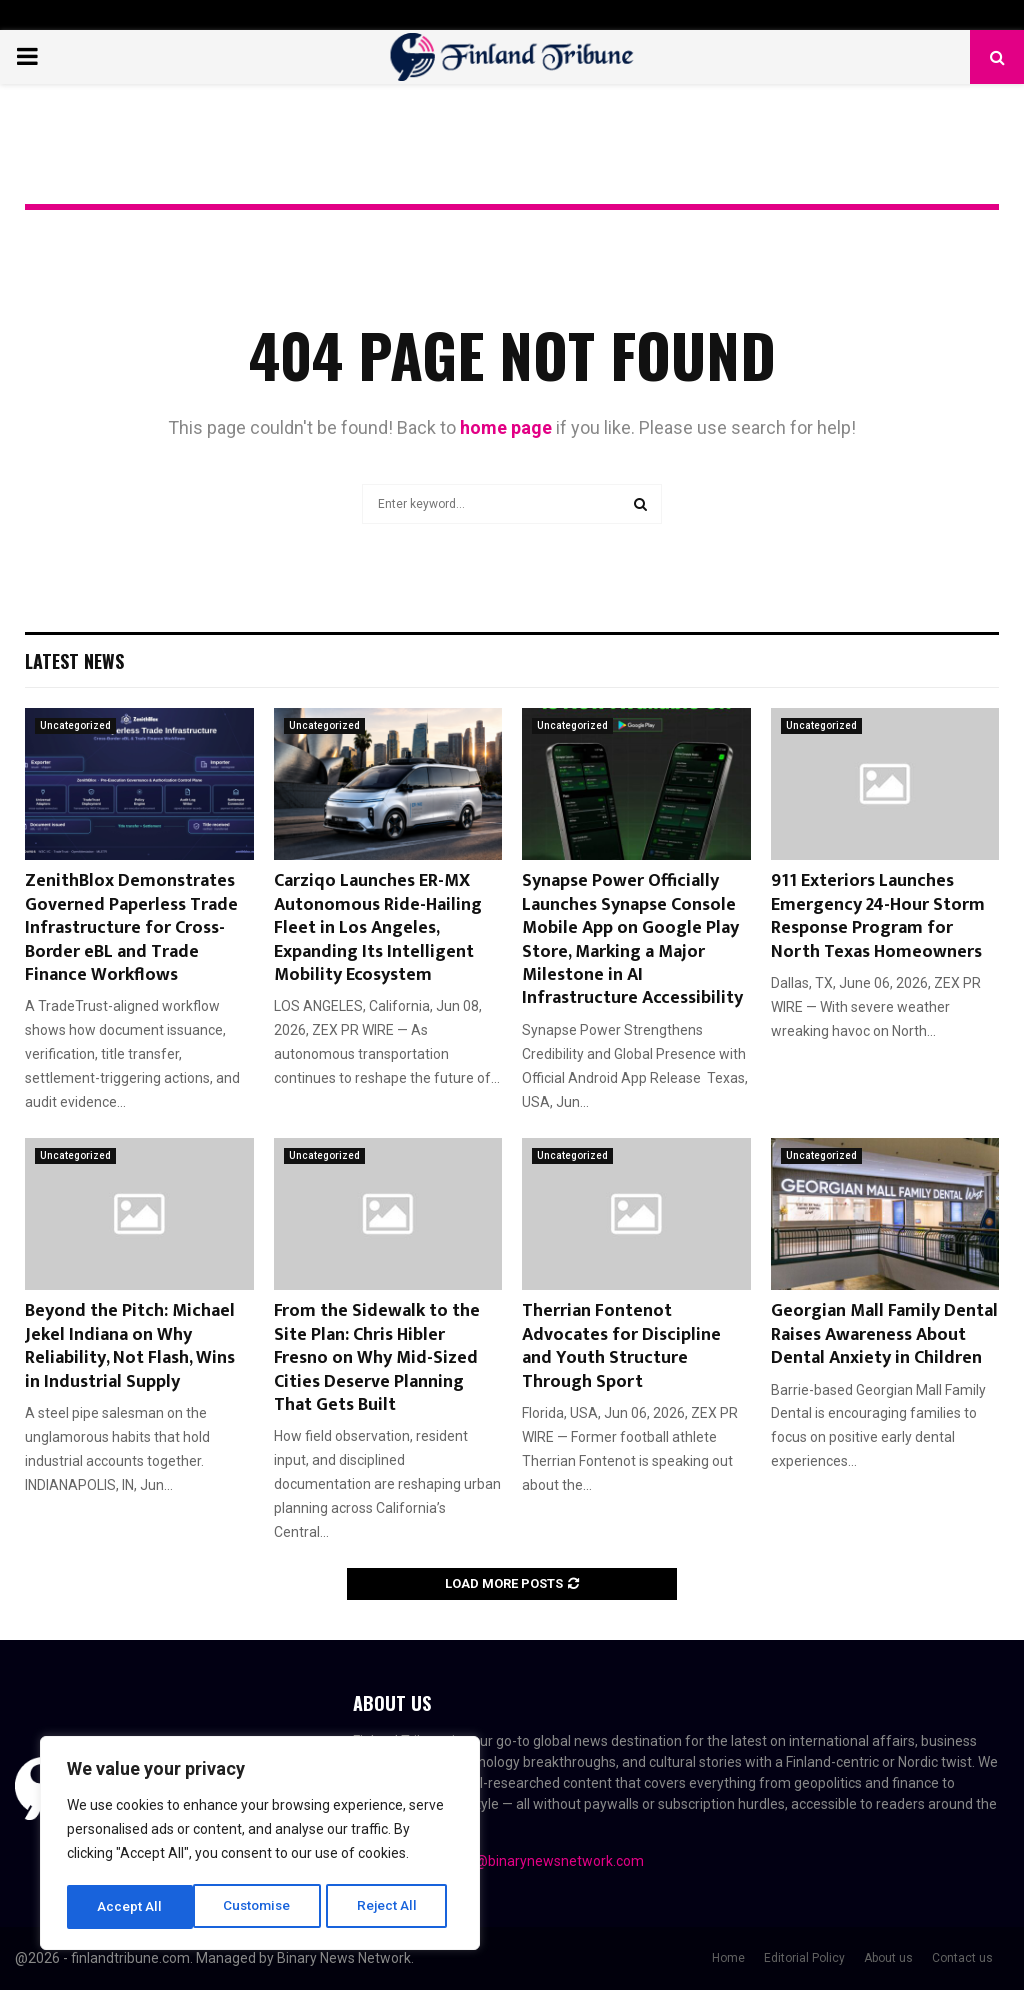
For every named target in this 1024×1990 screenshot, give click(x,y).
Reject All (263, 1907)
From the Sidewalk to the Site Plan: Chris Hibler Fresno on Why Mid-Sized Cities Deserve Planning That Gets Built (377, 1358)
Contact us (962, 1958)
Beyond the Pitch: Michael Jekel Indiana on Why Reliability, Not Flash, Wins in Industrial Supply (130, 1346)
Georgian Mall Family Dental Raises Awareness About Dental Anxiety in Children (884, 1334)
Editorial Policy (804, 1958)
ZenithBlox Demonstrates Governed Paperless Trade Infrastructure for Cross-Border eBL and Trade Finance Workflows (131, 928)
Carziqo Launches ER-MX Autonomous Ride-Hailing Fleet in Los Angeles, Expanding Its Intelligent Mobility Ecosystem (378, 928)
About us (888, 1958)
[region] (260, 1845)
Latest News (74, 661)
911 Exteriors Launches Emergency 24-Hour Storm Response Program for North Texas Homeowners (878, 916)
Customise (131, 1907)
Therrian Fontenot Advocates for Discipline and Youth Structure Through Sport (621, 1346)
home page (506, 427)
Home (728, 1958)
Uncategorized (75, 725)
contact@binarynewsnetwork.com (535, 1861)
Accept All (391, 1907)
